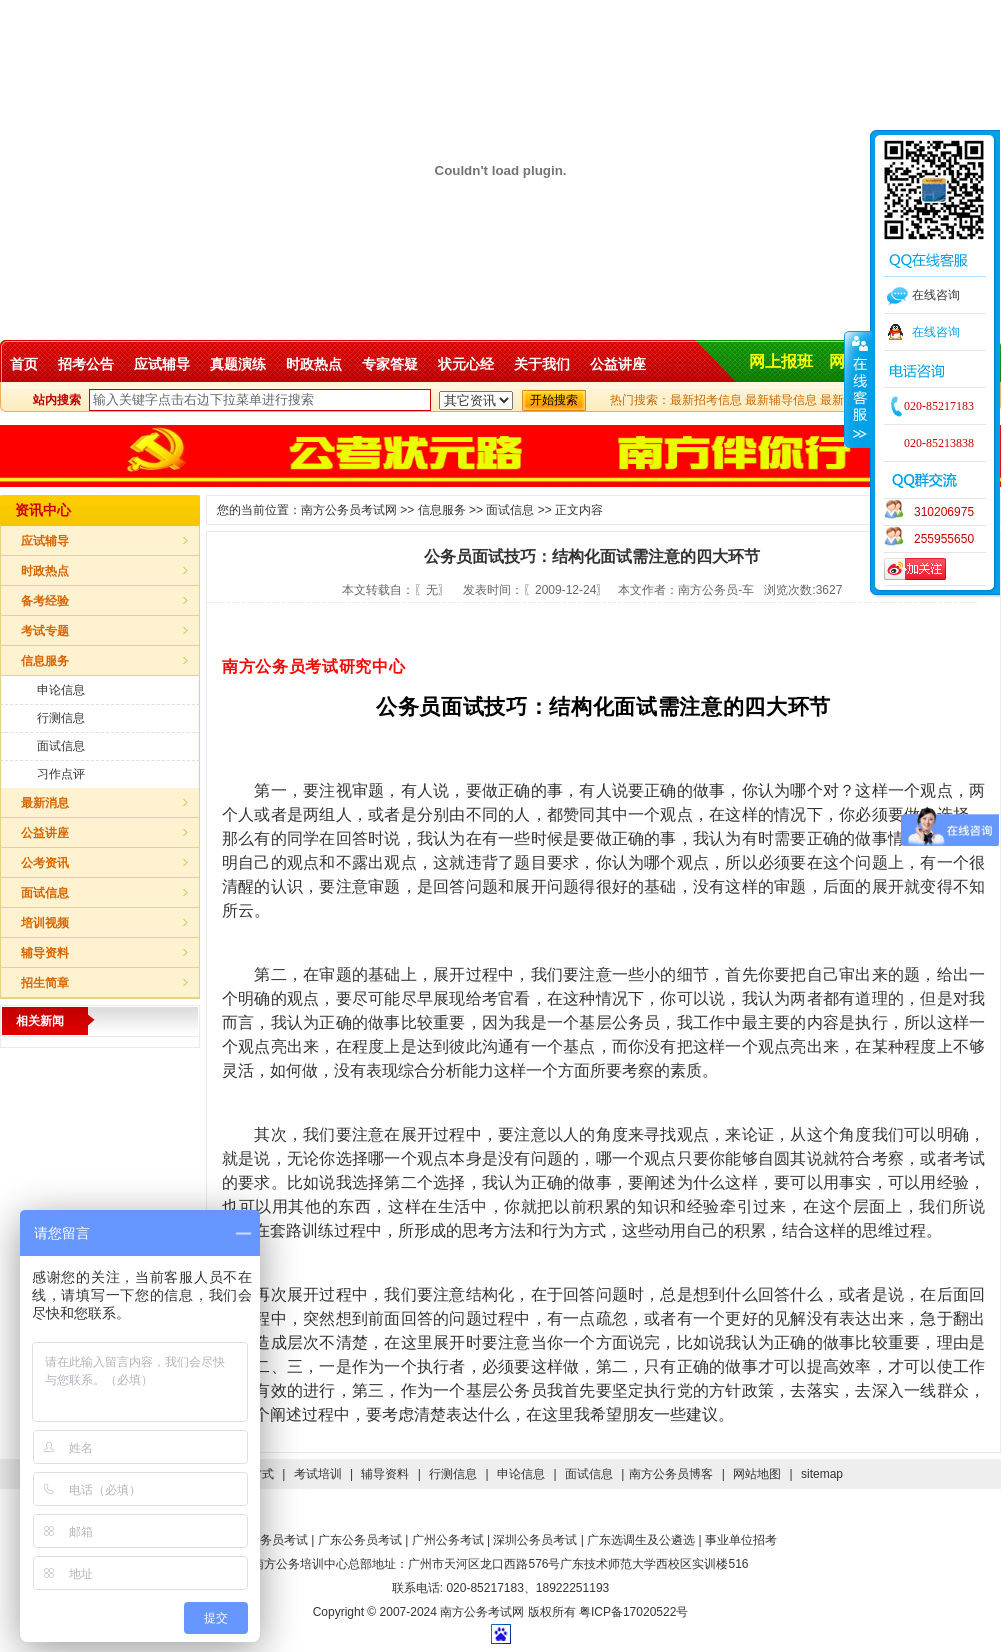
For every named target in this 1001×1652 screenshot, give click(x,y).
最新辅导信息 (781, 400)
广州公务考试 (448, 1540)
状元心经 (466, 364)
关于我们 (542, 364)
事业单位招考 (741, 1540)
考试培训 (318, 1474)
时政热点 (314, 364)
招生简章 (45, 983)
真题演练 (238, 364)
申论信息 (61, 690)
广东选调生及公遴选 (641, 1540)
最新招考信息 (706, 400)
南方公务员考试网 (349, 510)
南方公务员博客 (671, 1474)
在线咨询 (936, 332)
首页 (24, 364)
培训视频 (45, 923)
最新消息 (45, 803)
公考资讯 (45, 863)
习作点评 (61, 774)
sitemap (822, 1474)
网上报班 (781, 361)
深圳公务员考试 (535, 1540)
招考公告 (86, 364)
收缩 (858, 389)
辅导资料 (45, 953)
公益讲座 (618, 364)
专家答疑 (390, 364)
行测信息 (61, 718)
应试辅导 (162, 364)
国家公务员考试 (266, 1540)
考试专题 (45, 631)
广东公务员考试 (360, 1540)
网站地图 (757, 1474)
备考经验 (45, 601)
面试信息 (61, 746)
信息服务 (45, 661)
